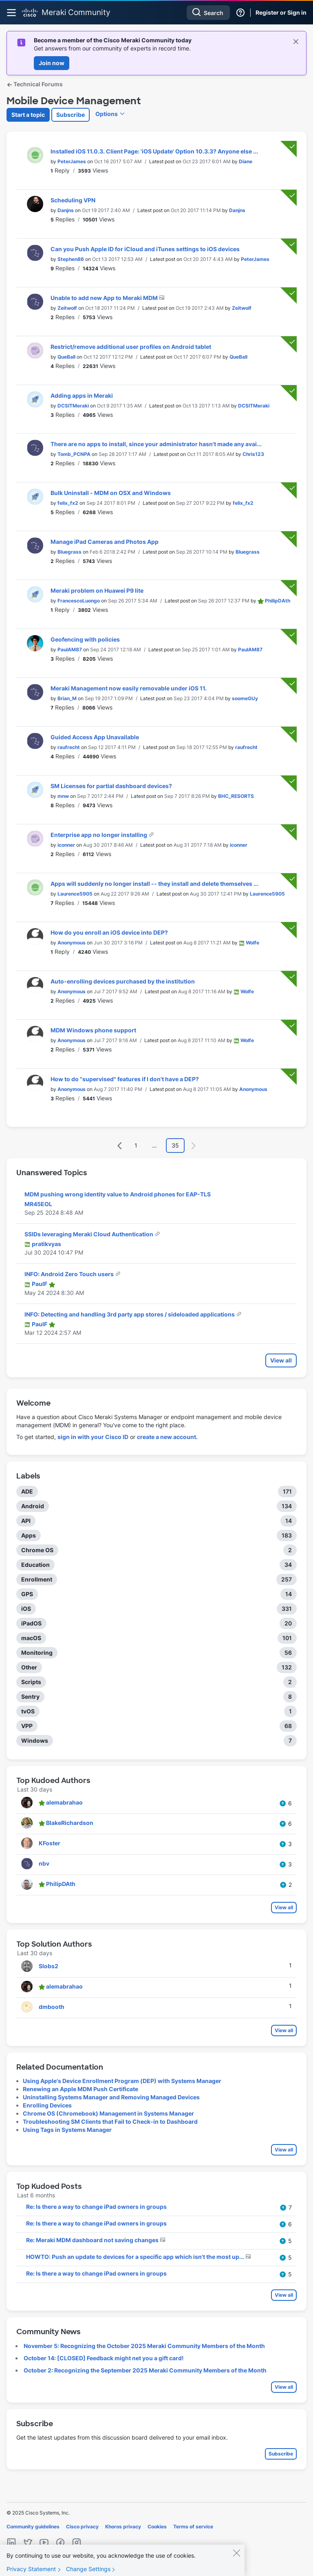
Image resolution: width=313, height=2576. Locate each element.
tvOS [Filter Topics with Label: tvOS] (28, 1711)
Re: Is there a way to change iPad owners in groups (96, 2206)
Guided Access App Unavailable (95, 737)
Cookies (157, 2526)
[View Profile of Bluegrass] (69, 552)
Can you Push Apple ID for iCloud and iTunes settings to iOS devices (145, 248)
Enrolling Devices (47, 2105)
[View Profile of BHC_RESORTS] (236, 796)
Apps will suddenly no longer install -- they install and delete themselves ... (154, 883)
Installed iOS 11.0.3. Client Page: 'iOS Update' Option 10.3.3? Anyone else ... (154, 151)
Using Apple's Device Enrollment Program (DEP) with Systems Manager (122, 2080)
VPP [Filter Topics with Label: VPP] (27, 1725)
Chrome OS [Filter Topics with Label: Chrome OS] (37, 1549)
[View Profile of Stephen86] (70, 259)
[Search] (208, 12)
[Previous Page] (119, 1145)
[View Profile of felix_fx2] (67, 503)
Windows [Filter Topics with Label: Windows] (34, 1740)
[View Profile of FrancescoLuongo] (78, 601)
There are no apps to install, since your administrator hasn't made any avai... (156, 443)
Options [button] (106, 113)
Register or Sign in (281, 12)
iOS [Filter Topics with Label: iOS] (26, 1608)
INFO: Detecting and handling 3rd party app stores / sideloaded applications (130, 1314)
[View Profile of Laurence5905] (75, 894)
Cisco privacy (82, 2526)
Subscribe (70, 114)
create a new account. (167, 1436)
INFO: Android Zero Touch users (69, 1273)
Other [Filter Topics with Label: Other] (29, 1667)
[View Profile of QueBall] (66, 357)
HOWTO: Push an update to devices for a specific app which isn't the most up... (135, 2256)
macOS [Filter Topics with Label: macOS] (31, 1637)
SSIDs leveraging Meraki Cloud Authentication (89, 1234)
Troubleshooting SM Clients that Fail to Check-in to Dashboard (110, 2121)
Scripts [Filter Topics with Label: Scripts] (31, 1681)
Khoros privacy (123, 2526)
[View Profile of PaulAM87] (69, 649)
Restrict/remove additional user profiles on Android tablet (131, 346)
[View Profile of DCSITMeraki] (73, 406)
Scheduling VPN (73, 200)
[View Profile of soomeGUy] (245, 698)
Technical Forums (35, 84)
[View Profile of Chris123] (253, 454)
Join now (51, 62)
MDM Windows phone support (93, 1030)
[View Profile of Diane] (245, 161)
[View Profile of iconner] (66, 845)
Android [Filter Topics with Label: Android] (32, 1506)
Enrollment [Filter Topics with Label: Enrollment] (36, 1579)
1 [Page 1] (135, 1145)
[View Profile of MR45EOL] (38, 1203)
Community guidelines (33, 2526)
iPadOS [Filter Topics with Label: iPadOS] (31, 1623)
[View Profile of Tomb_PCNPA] (73, 454)
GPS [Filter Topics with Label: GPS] (27, 1593)
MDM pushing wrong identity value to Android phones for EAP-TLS (117, 1194)
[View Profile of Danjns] (65, 210)
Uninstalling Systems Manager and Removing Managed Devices (111, 2097)
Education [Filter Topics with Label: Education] (35, 1564)
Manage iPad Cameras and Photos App (105, 541)
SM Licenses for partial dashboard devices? (111, 785)
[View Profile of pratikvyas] (46, 1243)
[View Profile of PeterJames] (71, 161)
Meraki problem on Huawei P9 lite (97, 590)
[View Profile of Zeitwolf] (67, 308)
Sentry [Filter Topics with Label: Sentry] (30, 1696)
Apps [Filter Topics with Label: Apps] (28, 1535)
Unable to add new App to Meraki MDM (105, 297)
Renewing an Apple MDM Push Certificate (80, 2088)
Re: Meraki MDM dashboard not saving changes (93, 2239)
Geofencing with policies (85, 639)
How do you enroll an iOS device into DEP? (109, 932)
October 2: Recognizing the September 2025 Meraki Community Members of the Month (145, 2370)
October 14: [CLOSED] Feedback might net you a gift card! (104, 2358)
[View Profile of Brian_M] (67, 698)
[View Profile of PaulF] (39, 1283)
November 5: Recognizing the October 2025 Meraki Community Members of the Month (144, 2345)
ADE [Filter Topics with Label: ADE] (27, 1491)
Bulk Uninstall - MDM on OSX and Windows (111, 492)
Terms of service (193, 2526)
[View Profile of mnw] (63, 796)
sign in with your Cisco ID (92, 1436)
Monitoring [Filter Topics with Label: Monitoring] (37, 1652)
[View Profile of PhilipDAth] (277, 601)
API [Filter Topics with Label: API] (26, 1520)
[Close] (236, 2560)
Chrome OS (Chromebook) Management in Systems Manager (108, 2113)
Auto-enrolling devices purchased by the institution (123, 981)
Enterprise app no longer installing (99, 834)
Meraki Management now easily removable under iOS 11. (129, 688)
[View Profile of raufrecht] (68, 747)
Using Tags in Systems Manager (67, 2129)
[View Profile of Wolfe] (252, 943)
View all (281, 1360)
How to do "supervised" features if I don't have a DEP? (125, 1079)
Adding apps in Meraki (82, 395)
